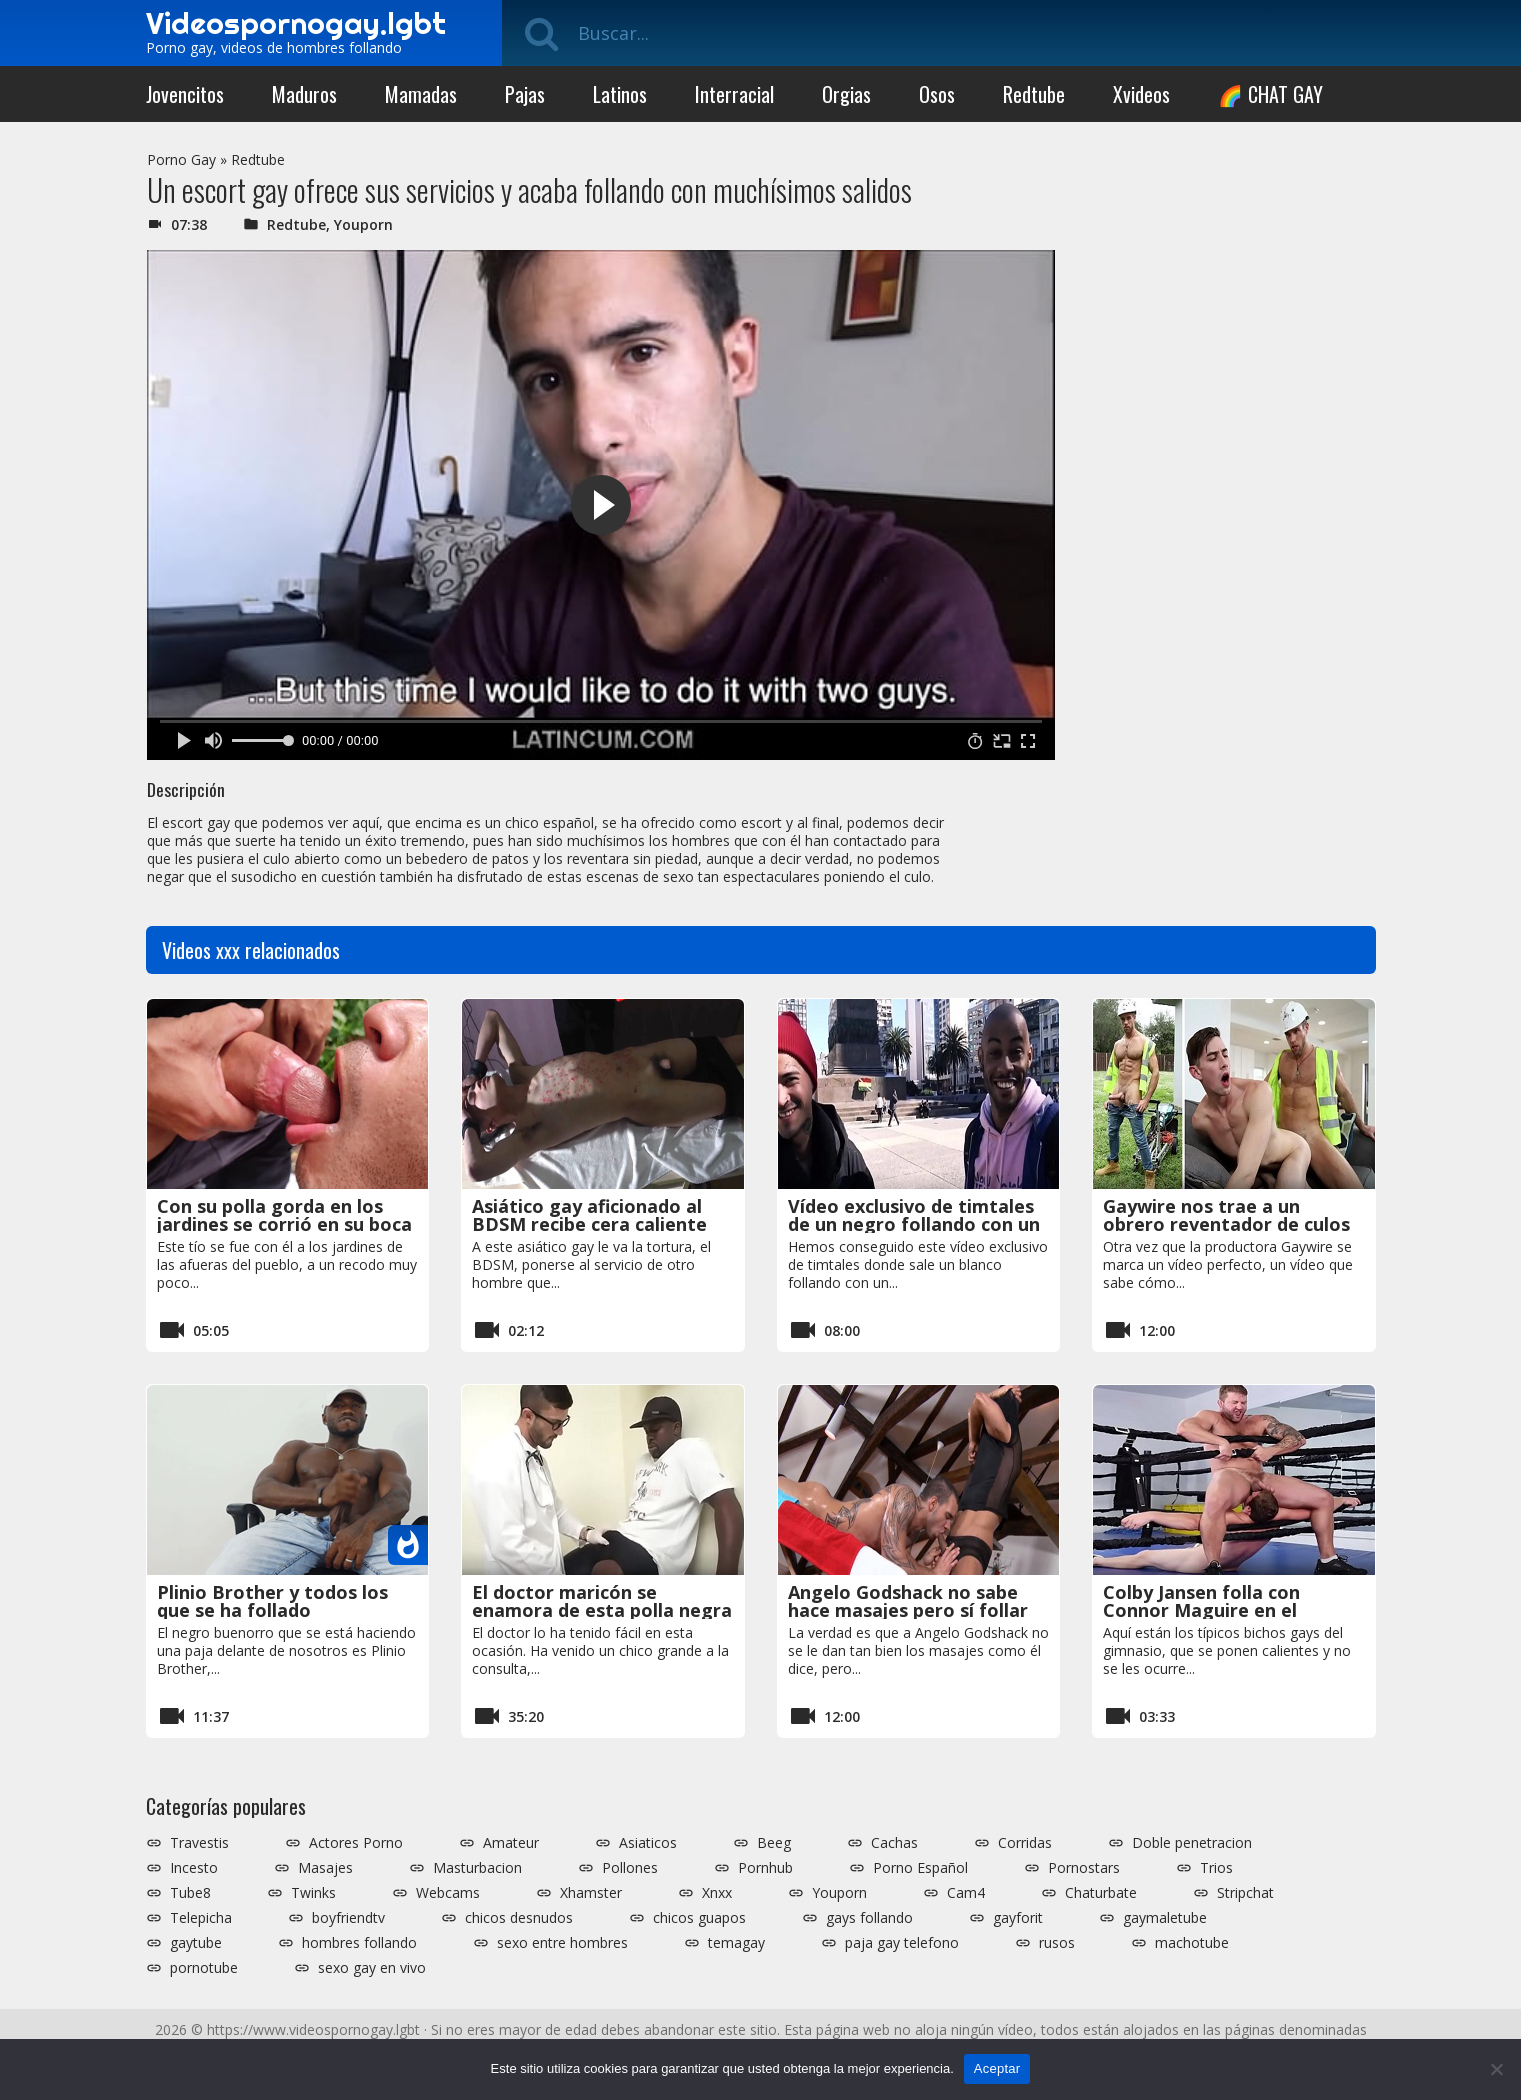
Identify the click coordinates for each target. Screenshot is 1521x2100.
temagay (736, 1943)
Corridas (1025, 1843)
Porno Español (920, 1868)
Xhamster (591, 1893)
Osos (937, 94)
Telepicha (201, 1918)
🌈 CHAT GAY (1270, 94)
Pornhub (765, 1868)
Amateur (511, 1843)
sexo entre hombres (562, 1943)
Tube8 (190, 1893)
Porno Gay (181, 159)
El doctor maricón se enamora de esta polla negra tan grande (602, 1610)
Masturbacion (477, 1868)
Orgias (846, 94)
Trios (1216, 1868)
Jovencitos (185, 94)
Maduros (304, 94)
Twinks (313, 1893)
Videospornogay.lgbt (296, 23)
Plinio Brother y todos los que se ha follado (272, 1601)
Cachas (894, 1843)
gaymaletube (1165, 1918)
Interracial (734, 94)
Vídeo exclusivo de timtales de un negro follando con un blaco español (914, 1224)
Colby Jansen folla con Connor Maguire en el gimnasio (1201, 1610)
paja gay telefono (902, 1943)
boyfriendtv (348, 1918)
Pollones (630, 1868)
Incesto (194, 1868)
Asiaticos (648, 1843)
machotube (1192, 1943)
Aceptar (997, 2068)
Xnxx (717, 1893)
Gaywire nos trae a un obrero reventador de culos (1226, 1215)
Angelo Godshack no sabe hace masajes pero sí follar (908, 1601)
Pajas (525, 94)
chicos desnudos (519, 1918)
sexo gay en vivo (372, 1968)
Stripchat (1245, 1893)
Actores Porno (356, 1843)
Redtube (1034, 94)
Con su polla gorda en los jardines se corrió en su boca (284, 1215)
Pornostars (1084, 1868)
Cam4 (966, 1893)
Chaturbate (1101, 1893)
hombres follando (359, 1943)
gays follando (869, 1918)
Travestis (199, 1843)
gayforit (1018, 1918)
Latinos (620, 94)
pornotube (204, 1968)
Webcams (448, 1893)
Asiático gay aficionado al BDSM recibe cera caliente (589, 1215)
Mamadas (421, 94)
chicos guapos (699, 1918)
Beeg (774, 1843)
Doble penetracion (1192, 1843)
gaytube (196, 1943)
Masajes (325, 1868)
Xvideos (1141, 94)
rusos (1057, 1943)
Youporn (363, 224)
